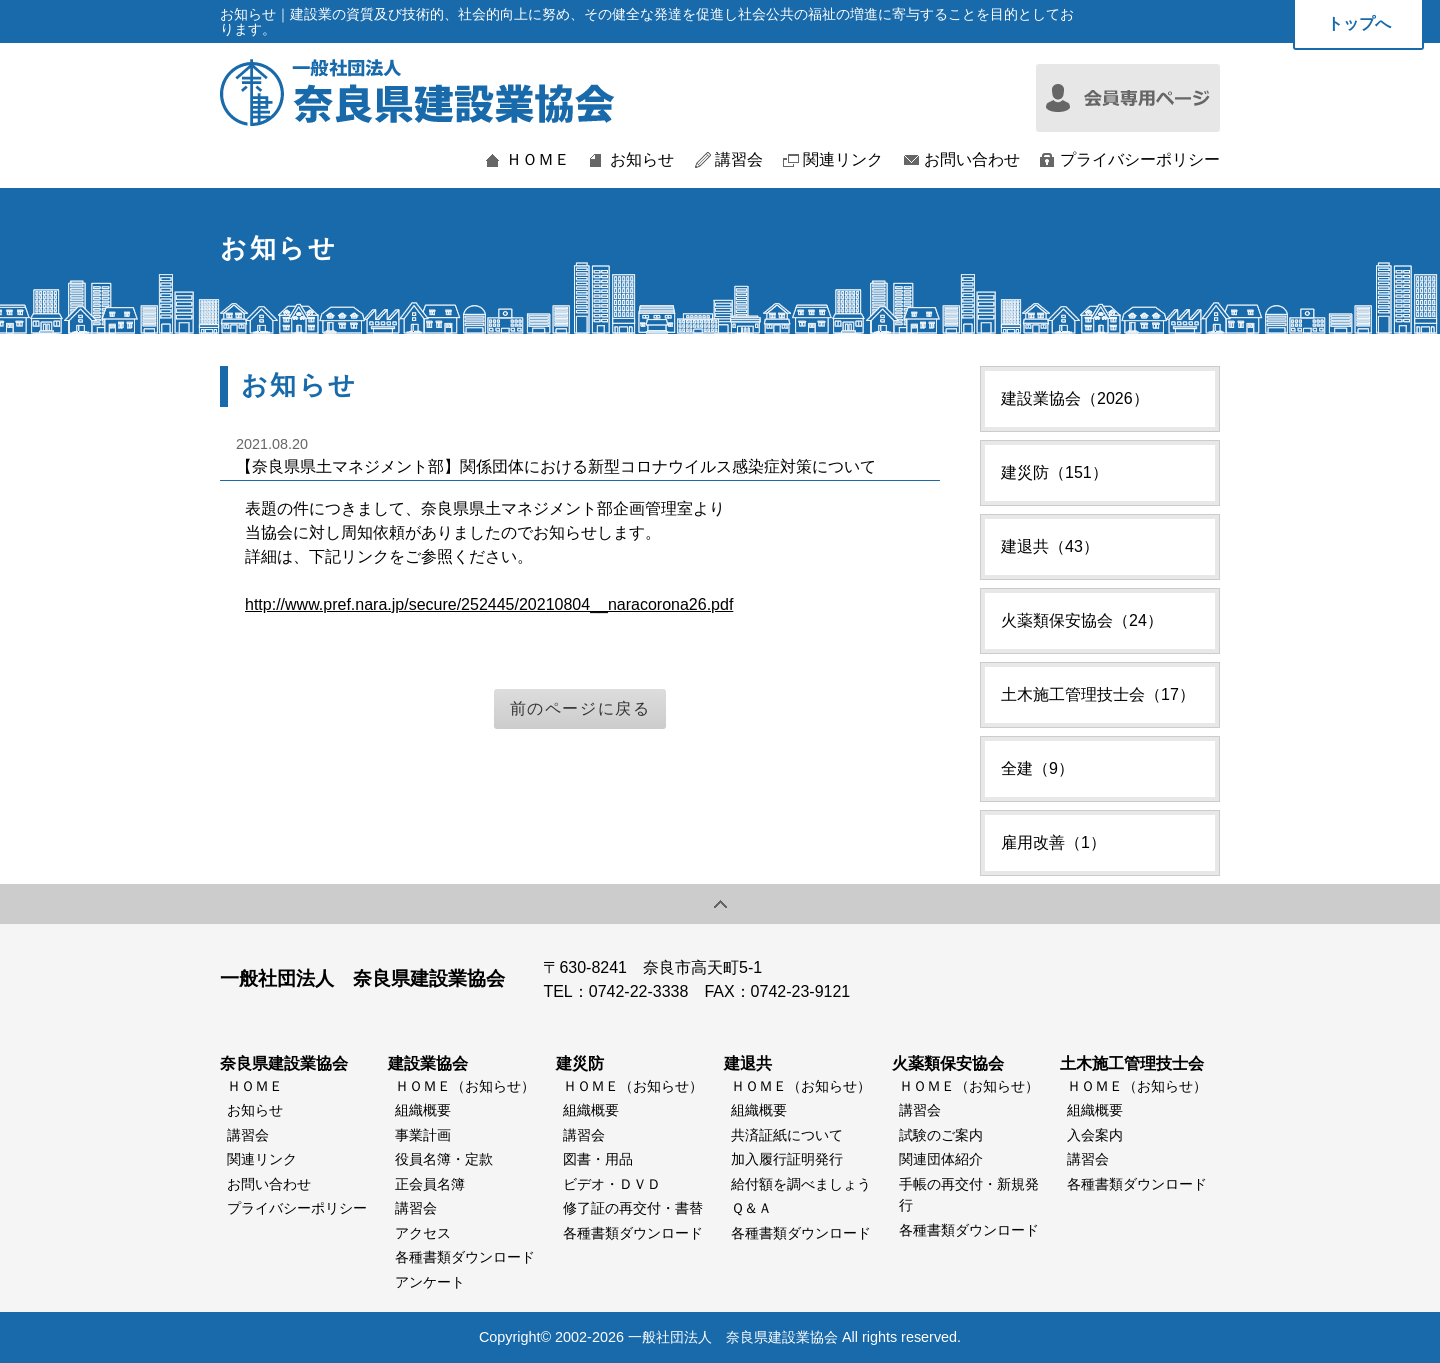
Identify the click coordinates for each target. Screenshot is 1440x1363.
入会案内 (1095, 1135)
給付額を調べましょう (801, 1184)
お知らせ (642, 160)
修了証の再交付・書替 (633, 1208)
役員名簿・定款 (444, 1159)
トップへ (1359, 23)
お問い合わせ (972, 160)
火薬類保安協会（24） (1082, 620)
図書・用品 (598, 1159)
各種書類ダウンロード (465, 1257)
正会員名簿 (430, 1184)
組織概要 (423, 1110)
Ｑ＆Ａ (751, 1208)
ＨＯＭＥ (538, 160)
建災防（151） (1054, 472)
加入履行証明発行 (787, 1159)
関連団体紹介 (941, 1159)
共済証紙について (787, 1135)
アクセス (423, 1233)
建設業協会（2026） (1075, 398)
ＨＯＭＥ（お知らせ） (465, 1086)
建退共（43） (1050, 546)
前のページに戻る (580, 708)
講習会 (739, 160)
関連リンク (843, 160)
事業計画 (423, 1135)
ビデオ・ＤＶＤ (612, 1184)
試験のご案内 (941, 1135)
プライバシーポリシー (1140, 160)
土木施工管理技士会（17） (1098, 694)
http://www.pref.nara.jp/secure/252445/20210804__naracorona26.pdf (489, 604)
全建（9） (1037, 768)
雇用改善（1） (1053, 842)
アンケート (430, 1282)
